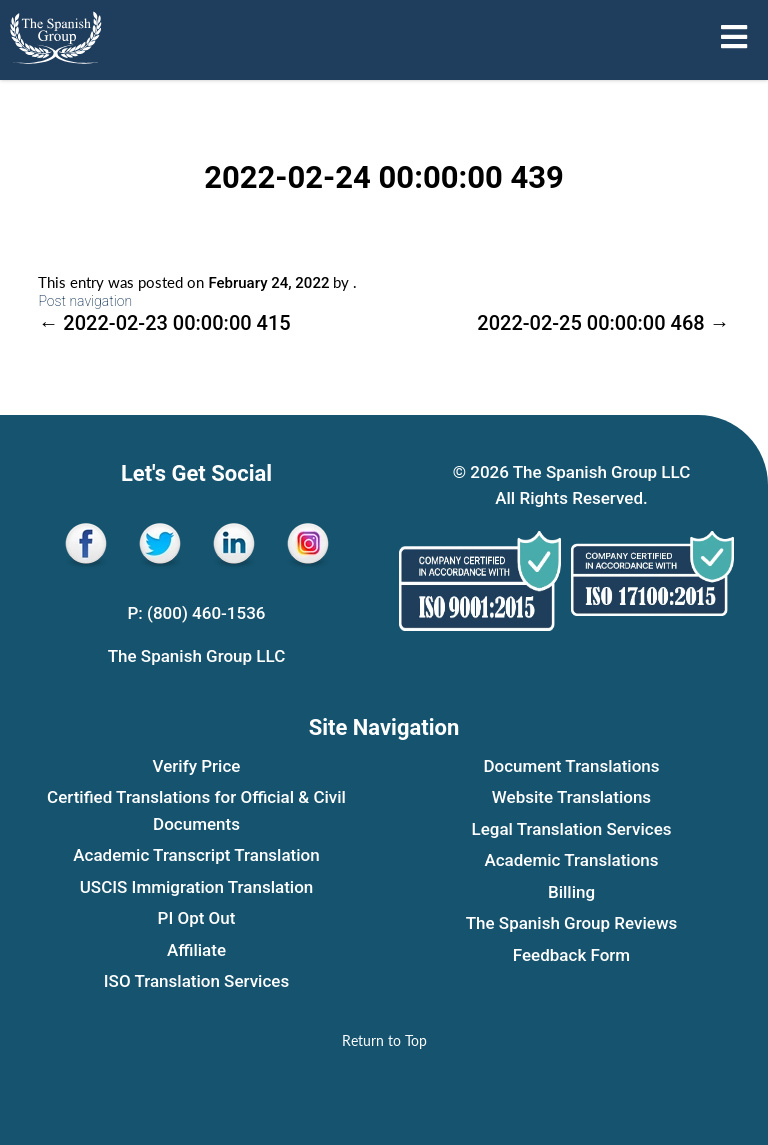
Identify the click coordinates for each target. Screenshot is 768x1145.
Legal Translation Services (572, 829)
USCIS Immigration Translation (197, 887)
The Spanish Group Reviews (572, 923)
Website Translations (571, 797)
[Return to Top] (384, 1040)
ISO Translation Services (196, 981)
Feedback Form (571, 955)
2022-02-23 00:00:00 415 (164, 323)
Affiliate (196, 950)
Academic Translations (571, 860)
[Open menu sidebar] (734, 37)
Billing (571, 892)
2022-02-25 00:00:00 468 (603, 323)
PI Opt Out (197, 918)
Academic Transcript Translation (196, 855)
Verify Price (197, 766)
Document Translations (571, 766)
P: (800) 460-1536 (196, 613)
